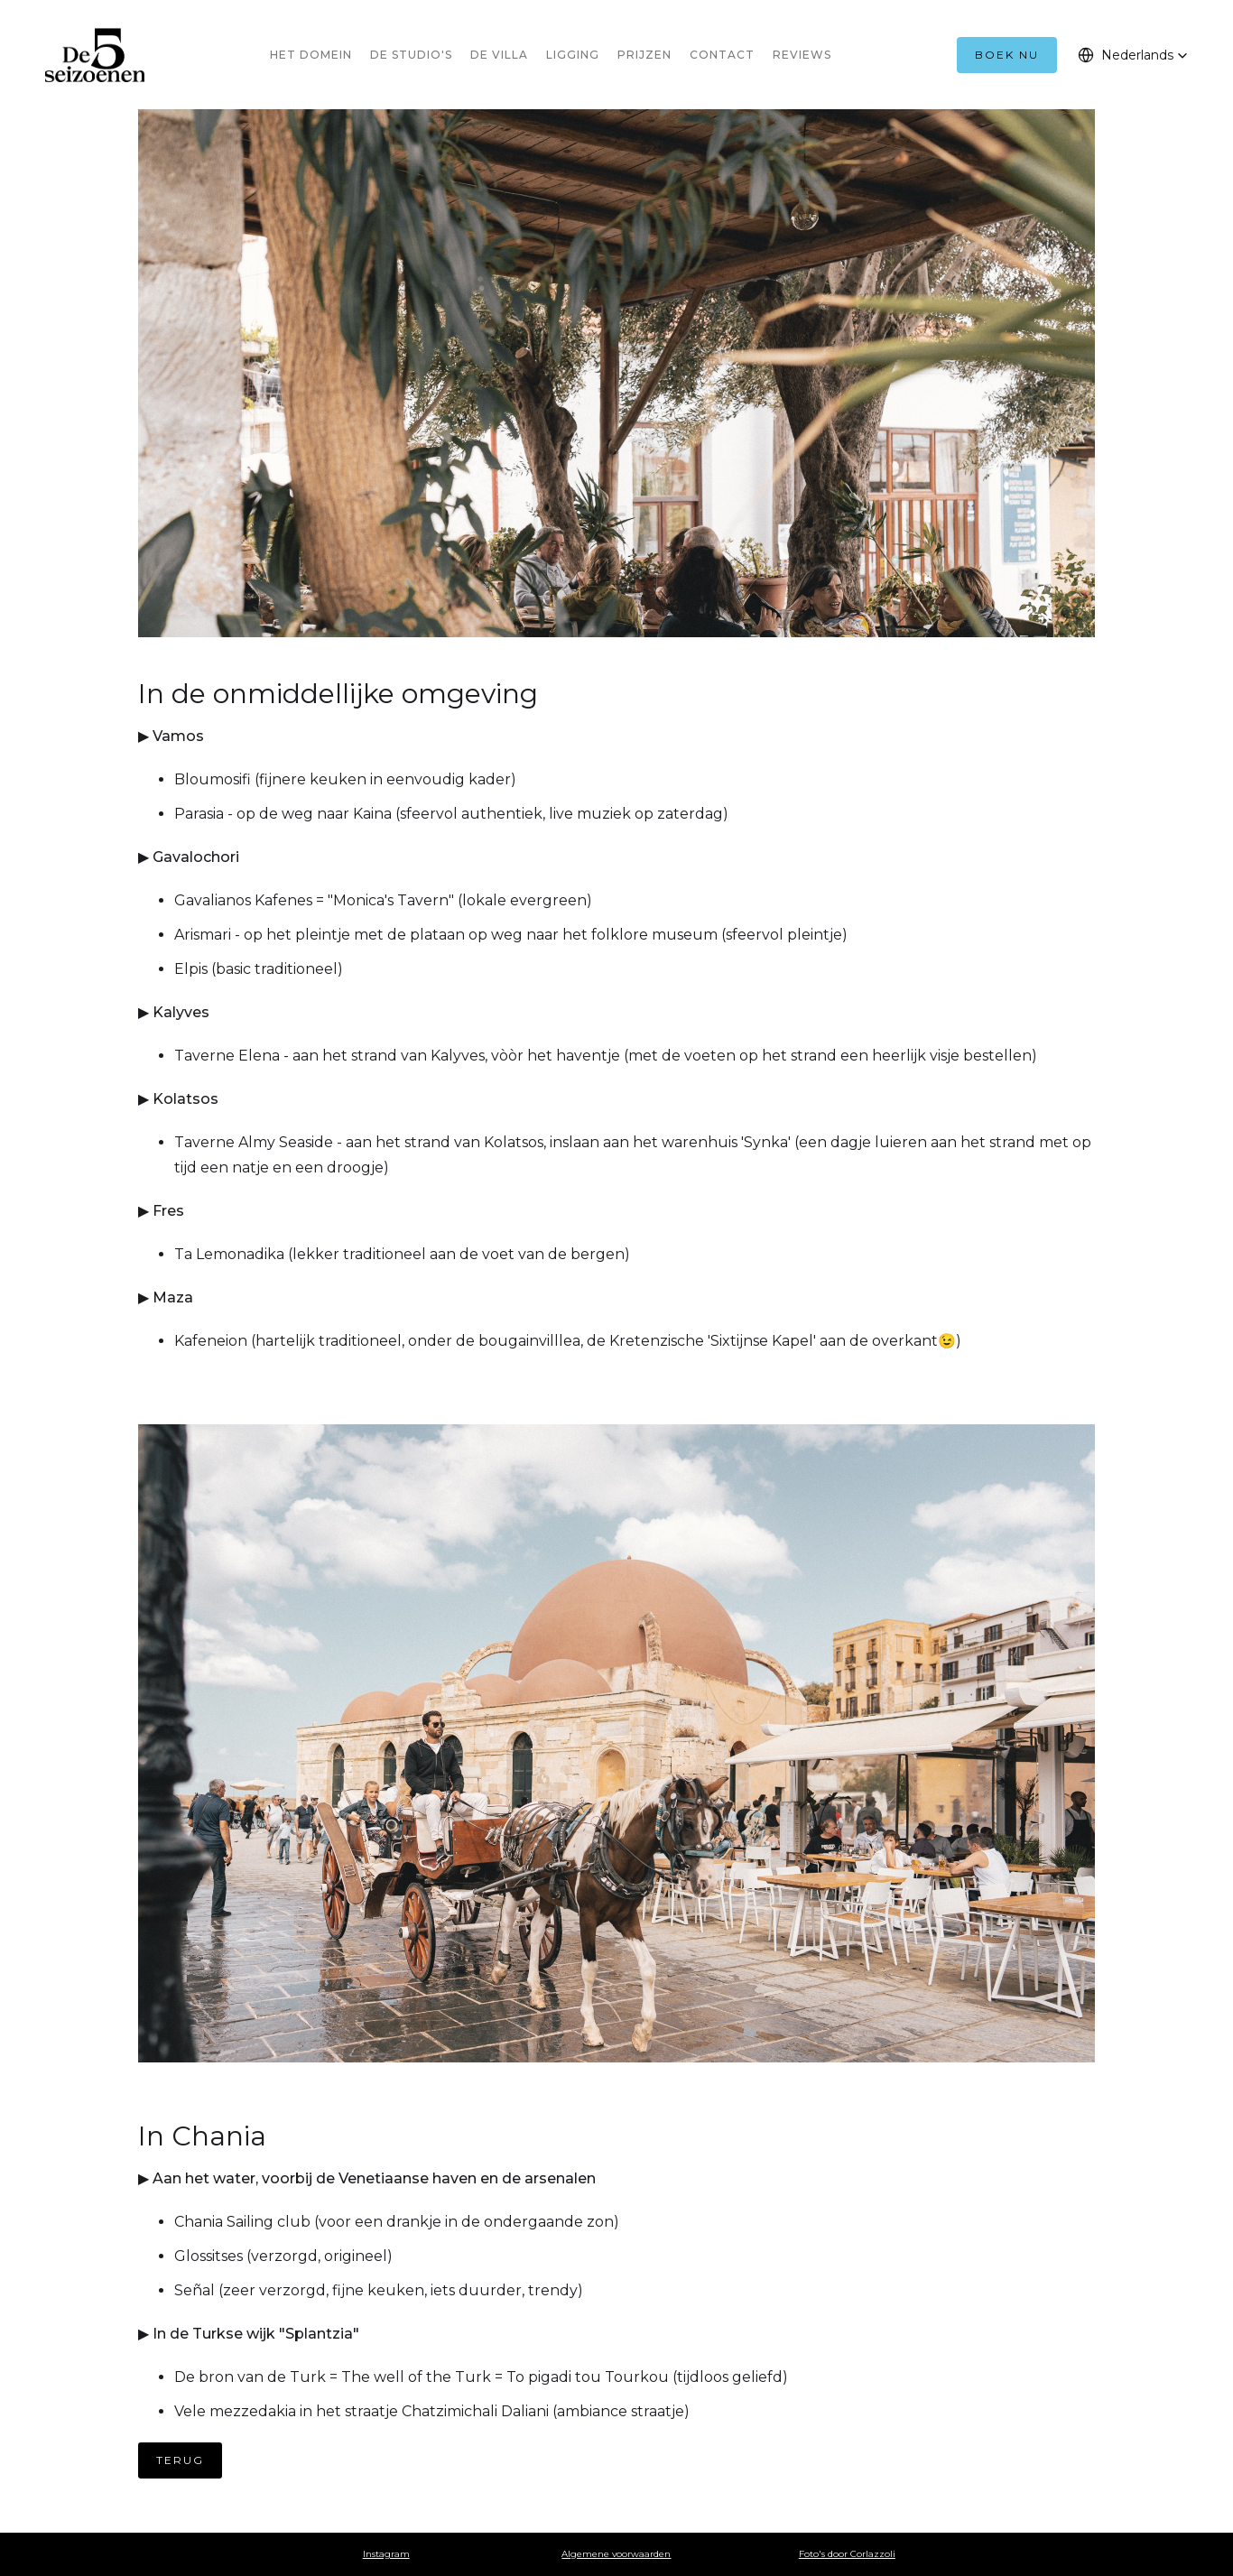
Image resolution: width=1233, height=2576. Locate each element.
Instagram (386, 2554)
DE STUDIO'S (411, 54)
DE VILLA (499, 54)
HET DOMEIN (311, 54)
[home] (94, 55)
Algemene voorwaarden (616, 2554)
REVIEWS (802, 54)
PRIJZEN (644, 54)
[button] (1133, 55)
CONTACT (722, 54)
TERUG (180, 2460)
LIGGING (572, 54)
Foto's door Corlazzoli (847, 2554)
